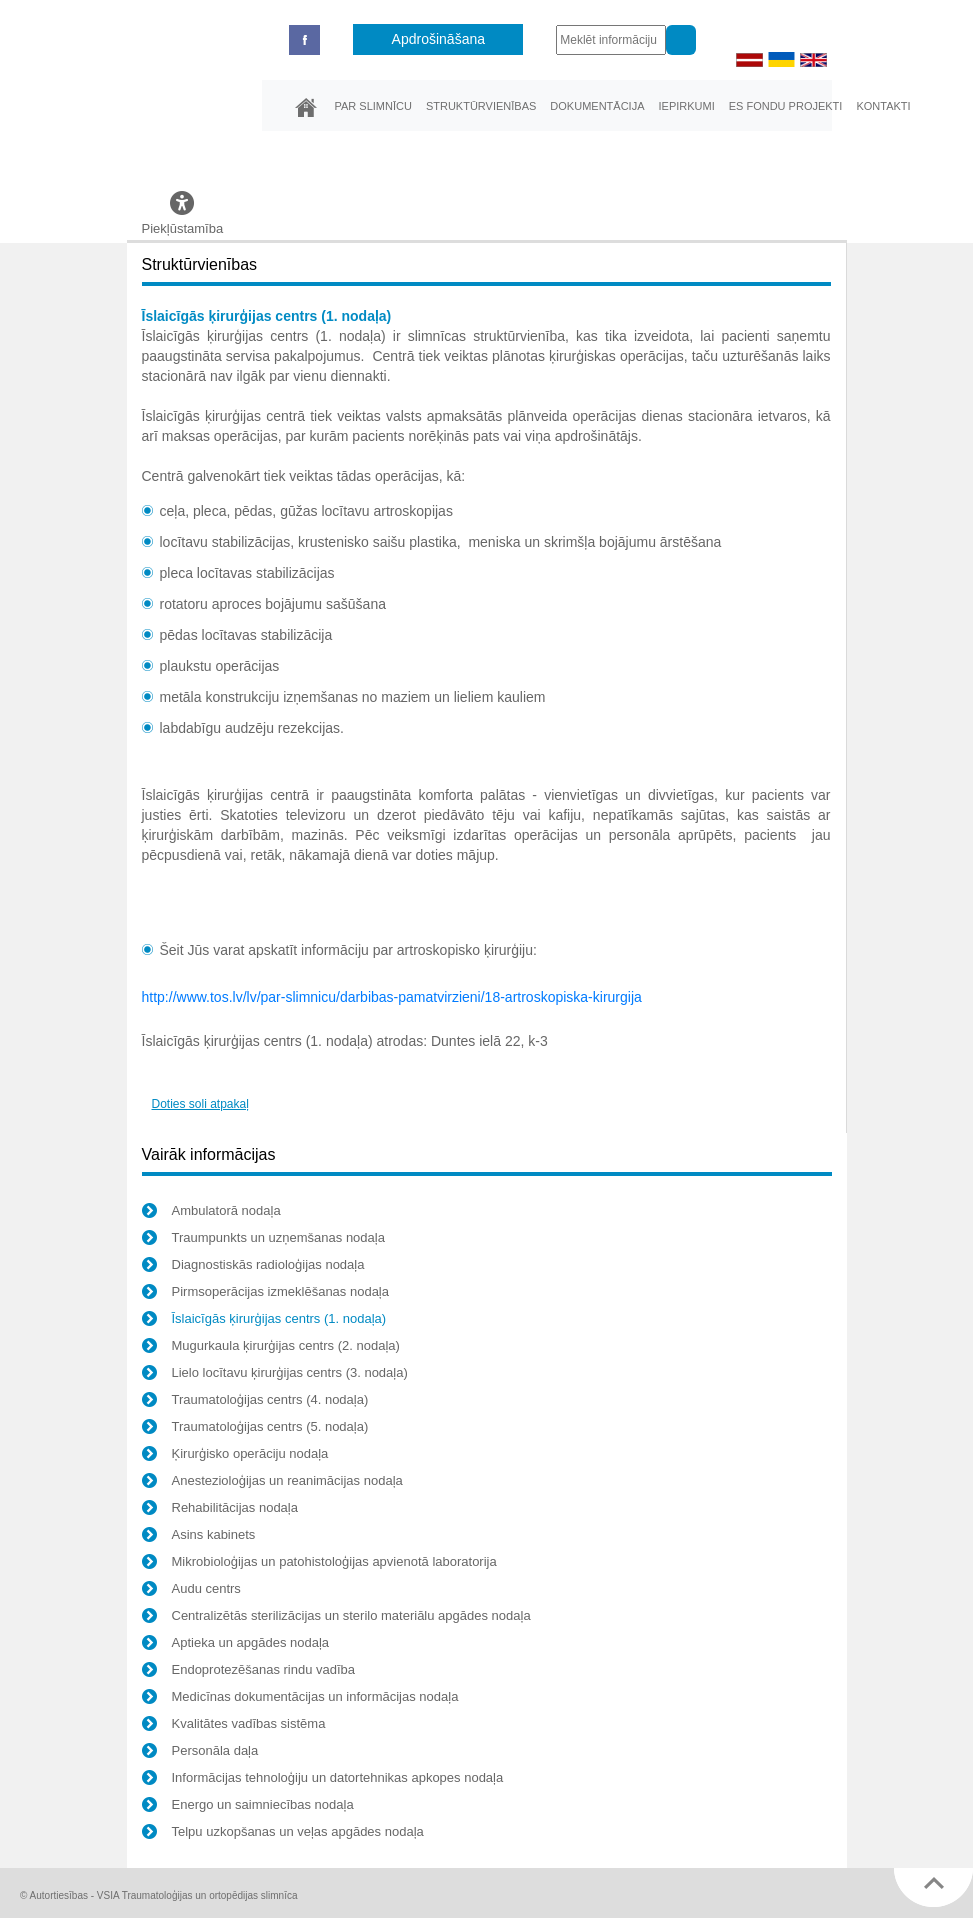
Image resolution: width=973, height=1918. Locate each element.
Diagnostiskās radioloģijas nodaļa (253, 1267)
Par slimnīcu (373, 106)
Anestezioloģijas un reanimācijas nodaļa (272, 1483)
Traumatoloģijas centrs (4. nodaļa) (255, 1402)
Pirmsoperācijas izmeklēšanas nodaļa (266, 1294)
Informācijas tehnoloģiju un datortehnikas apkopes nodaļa (323, 1780)
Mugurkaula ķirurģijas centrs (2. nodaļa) (271, 1348)
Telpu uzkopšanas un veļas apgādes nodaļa (283, 1834)
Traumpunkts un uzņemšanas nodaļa (263, 1240)
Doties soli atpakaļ (200, 1104)
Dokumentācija (597, 106)
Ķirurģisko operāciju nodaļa (235, 1456)
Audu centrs (191, 1591)
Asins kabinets (199, 1537)
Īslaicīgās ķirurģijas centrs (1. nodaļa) (264, 1321)
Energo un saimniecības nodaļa (248, 1807)
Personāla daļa (200, 1753)
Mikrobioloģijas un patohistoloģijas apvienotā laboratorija (319, 1564)
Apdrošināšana (438, 39)
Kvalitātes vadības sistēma (234, 1726)
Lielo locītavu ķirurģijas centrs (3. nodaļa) (275, 1375)
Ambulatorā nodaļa (211, 1213)
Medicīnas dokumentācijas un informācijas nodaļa (300, 1699)
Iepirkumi (686, 106)
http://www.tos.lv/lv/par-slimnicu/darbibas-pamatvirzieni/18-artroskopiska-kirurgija (392, 997)
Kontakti (883, 106)
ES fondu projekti (786, 106)
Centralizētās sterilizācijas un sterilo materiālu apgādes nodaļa (336, 1618)
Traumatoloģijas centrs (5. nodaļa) (255, 1429)
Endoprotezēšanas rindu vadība (249, 1672)
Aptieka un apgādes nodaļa (236, 1645)
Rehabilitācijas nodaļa (220, 1510)
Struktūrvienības (481, 106)
